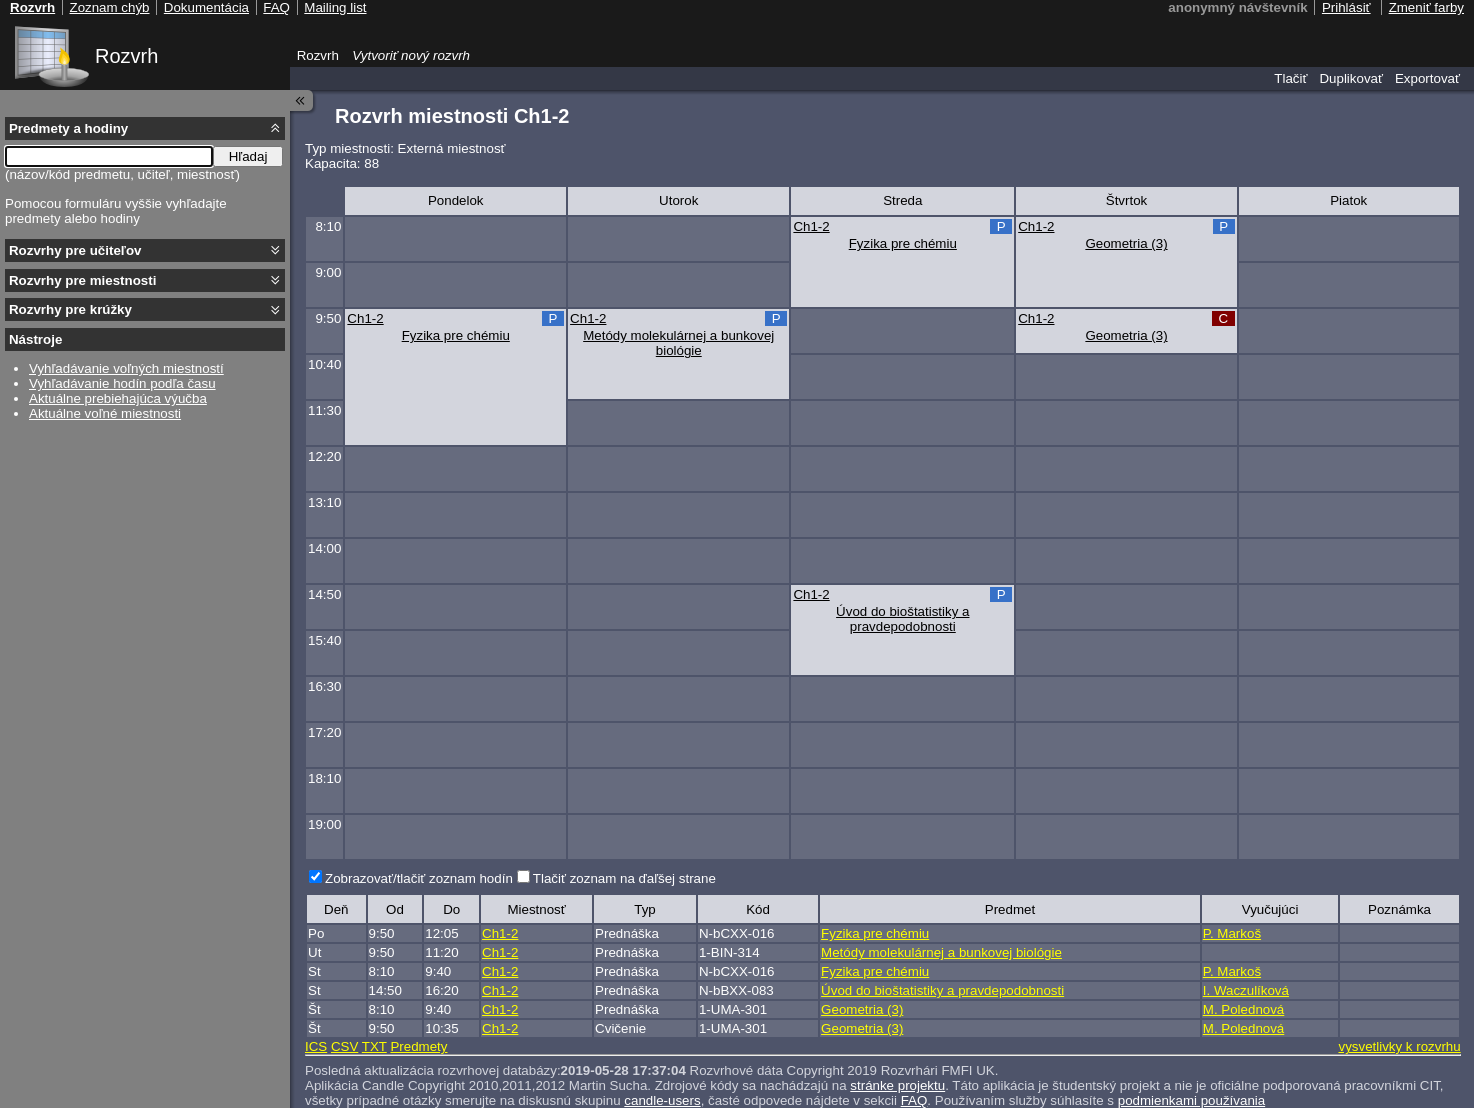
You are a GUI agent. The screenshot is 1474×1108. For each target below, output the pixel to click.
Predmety (418, 1046)
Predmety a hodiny (68, 128)
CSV (344, 1046)
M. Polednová (1244, 1009)
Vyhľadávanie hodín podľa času (122, 383)
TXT (374, 1046)
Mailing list (335, 7)
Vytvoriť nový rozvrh (411, 55)
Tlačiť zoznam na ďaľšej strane (624, 878)
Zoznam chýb (109, 7)
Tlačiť (1290, 78)
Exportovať (1427, 78)
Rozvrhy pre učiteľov (75, 250)
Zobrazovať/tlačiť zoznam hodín (419, 878)
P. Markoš (1232, 933)
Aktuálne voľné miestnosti (105, 413)
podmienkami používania (1191, 1100)
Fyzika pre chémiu (903, 243)
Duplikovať (1351, 78)
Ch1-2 (811, 226)
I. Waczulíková (1246, 990)
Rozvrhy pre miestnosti (82, 280)
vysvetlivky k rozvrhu (1399, 1046)
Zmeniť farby (1426, 7)
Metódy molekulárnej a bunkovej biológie (678, 343)
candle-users (662, 1100)
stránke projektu (897, 1085)
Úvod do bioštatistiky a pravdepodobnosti (902, 619)
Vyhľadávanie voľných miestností (126, 368)
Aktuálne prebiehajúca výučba (118, 398)
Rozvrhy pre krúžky (70, 309)
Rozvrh (126, 56)
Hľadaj (248, 156)
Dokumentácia (206, 7)
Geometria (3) (1126, 243)
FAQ (914, 1100)
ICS (316, 1046)
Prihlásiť (1346, 7)
